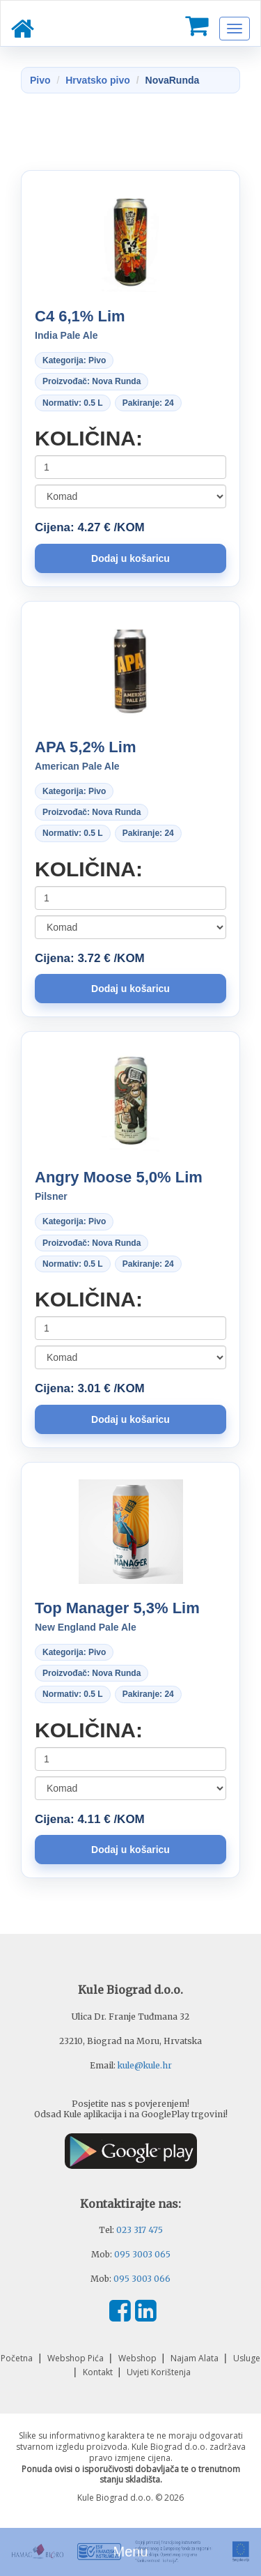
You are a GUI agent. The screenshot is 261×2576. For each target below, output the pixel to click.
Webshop (138, 2358)
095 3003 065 (142, 2254)
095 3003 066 (142, 2278)
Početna (18, 2358)
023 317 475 (139, 2230)
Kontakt (99, 2372)
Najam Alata (196, 2358)
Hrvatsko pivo (97, 80)
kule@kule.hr (145, 2065)
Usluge (246, 2358)
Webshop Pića (76, 2358)
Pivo (40, 80)
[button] (130, 558)
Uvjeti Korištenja (159, 2372)
